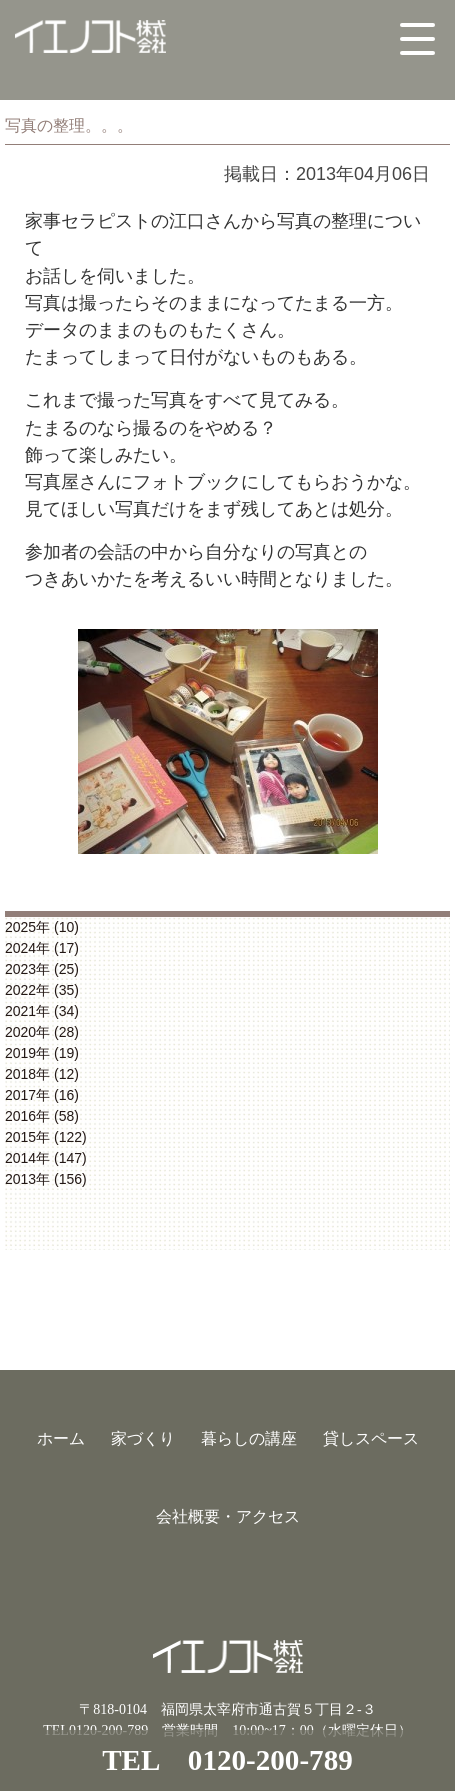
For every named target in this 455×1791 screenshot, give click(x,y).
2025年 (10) (42, 927)
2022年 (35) (42, 990)
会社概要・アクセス (228, 1516)
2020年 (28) (42, 1032)
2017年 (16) (42, 1095)
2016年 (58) (42, 1116)
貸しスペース (371, 1438)
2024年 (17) (42, 948)
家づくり (143, 1438)
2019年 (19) (42, 1053)
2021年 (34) (42, 1011)
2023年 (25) (42, 969)
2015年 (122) (46, 1137)
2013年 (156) (46, 1179)
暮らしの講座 (249, 1438)
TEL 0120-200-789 (227, 1760)
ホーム (61, 1438)
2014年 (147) (46, 1158)
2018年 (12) (42, 1074)
